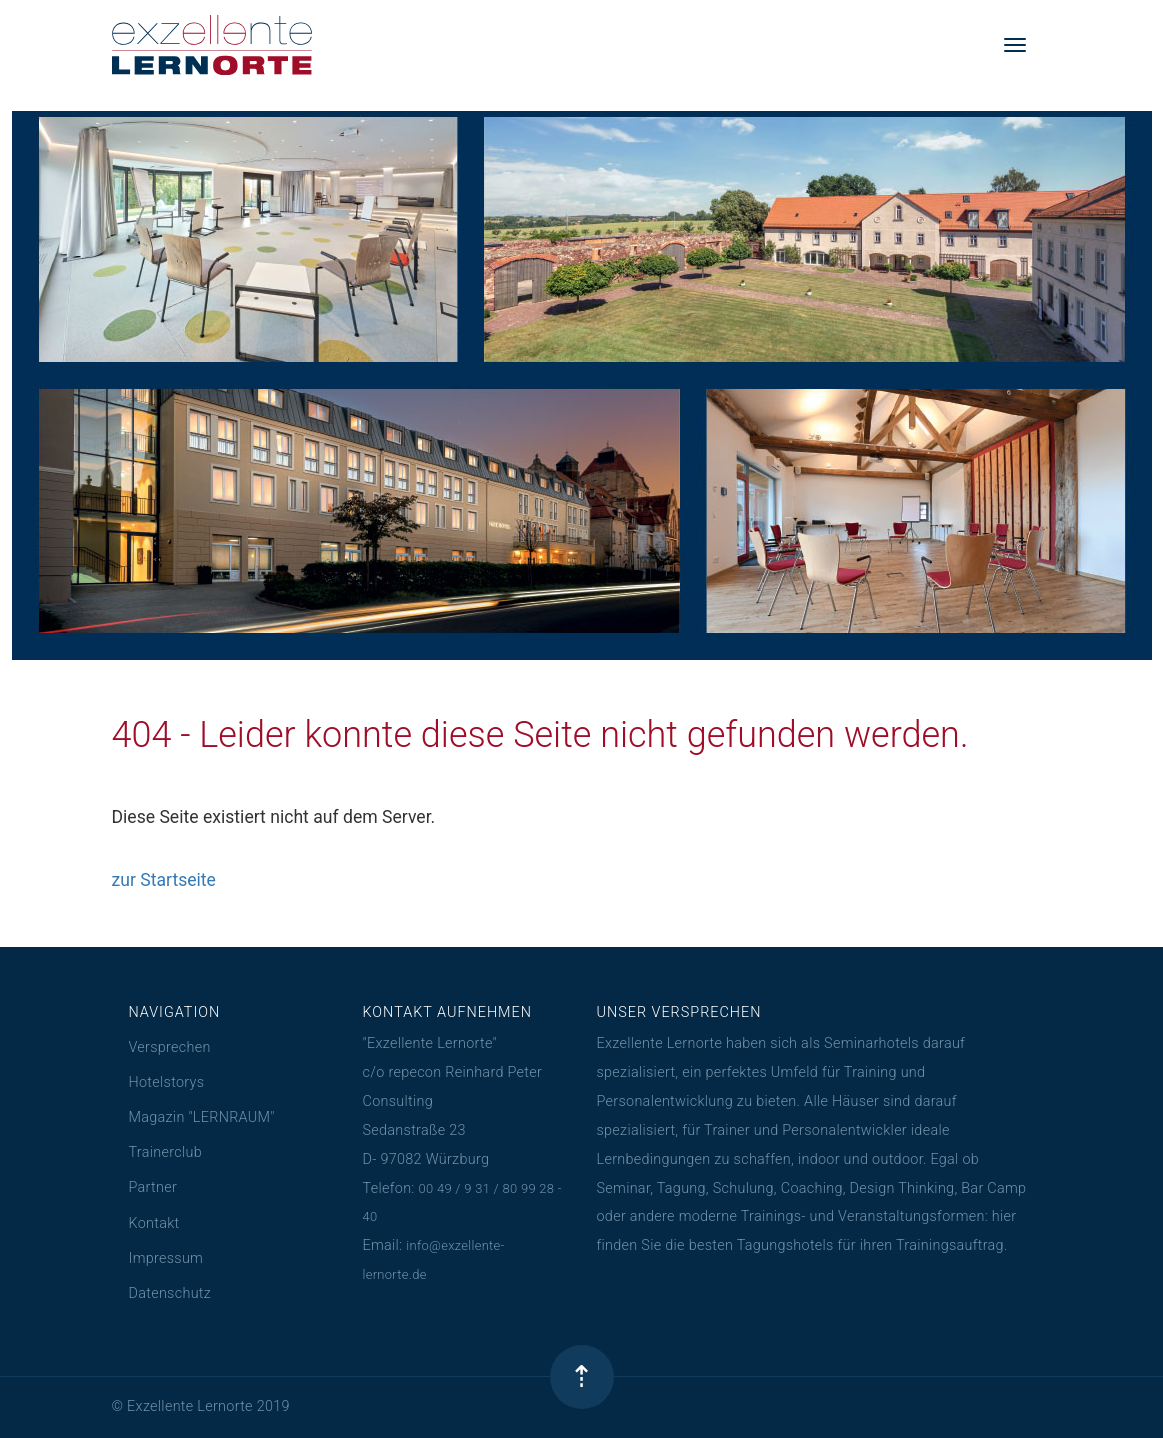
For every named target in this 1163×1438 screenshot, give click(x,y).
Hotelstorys (167, 1082)
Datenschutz (170, 1293)
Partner (153, 1187)
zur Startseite (164, 880)
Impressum (166, 1258)
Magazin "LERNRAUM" (202, 1117)
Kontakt (154, 1223)
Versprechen (170, 1047)
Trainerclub (165, 1152)
